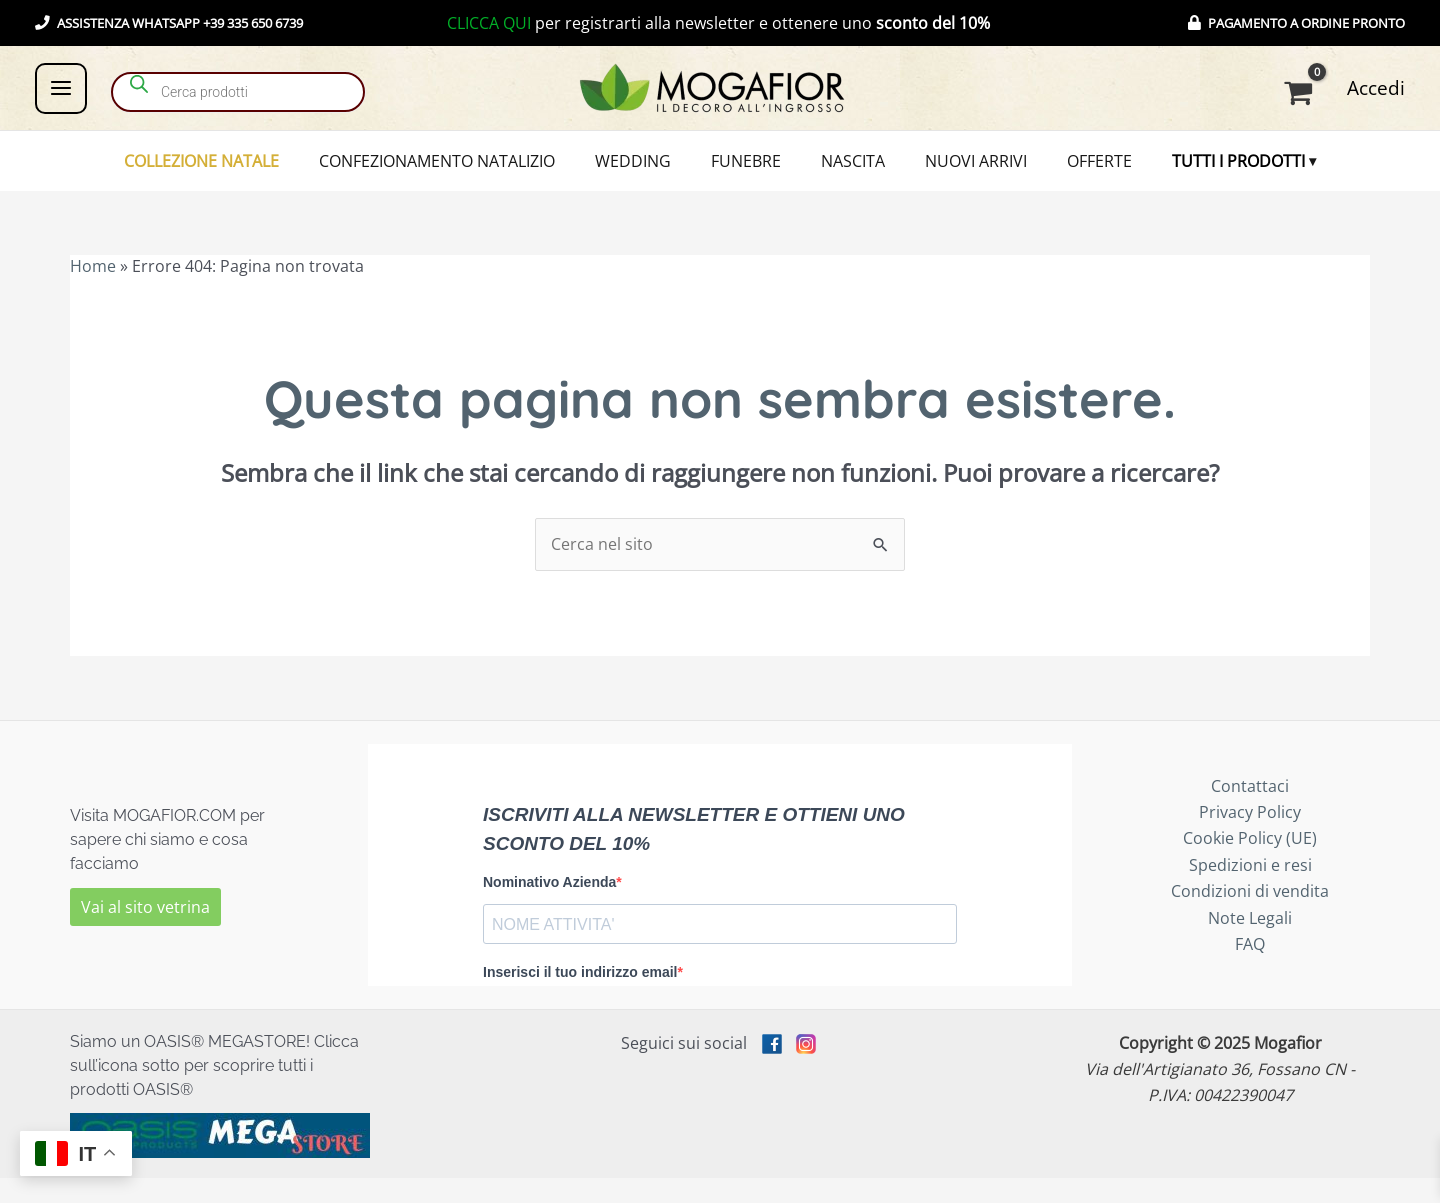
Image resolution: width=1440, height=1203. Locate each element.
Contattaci (1250, 811)
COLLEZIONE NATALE (251, 174)
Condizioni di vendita (1250, 917)
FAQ (1250, 970)
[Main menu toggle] (61, 88)
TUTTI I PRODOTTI (1188, 174)
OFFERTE (1063, 174)
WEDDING (655, 174)
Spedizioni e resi (1250, 890)
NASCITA (846, 174)
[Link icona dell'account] (1376, 88)
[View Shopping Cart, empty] (1302, 93)
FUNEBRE (753, 174)
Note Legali (1250, 943)
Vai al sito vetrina (145, 932)
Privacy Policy (1250, 838)
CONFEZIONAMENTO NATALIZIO (473, 174)
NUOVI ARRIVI (954, 174)
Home (93, 292)
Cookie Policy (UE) (1250, 864)
